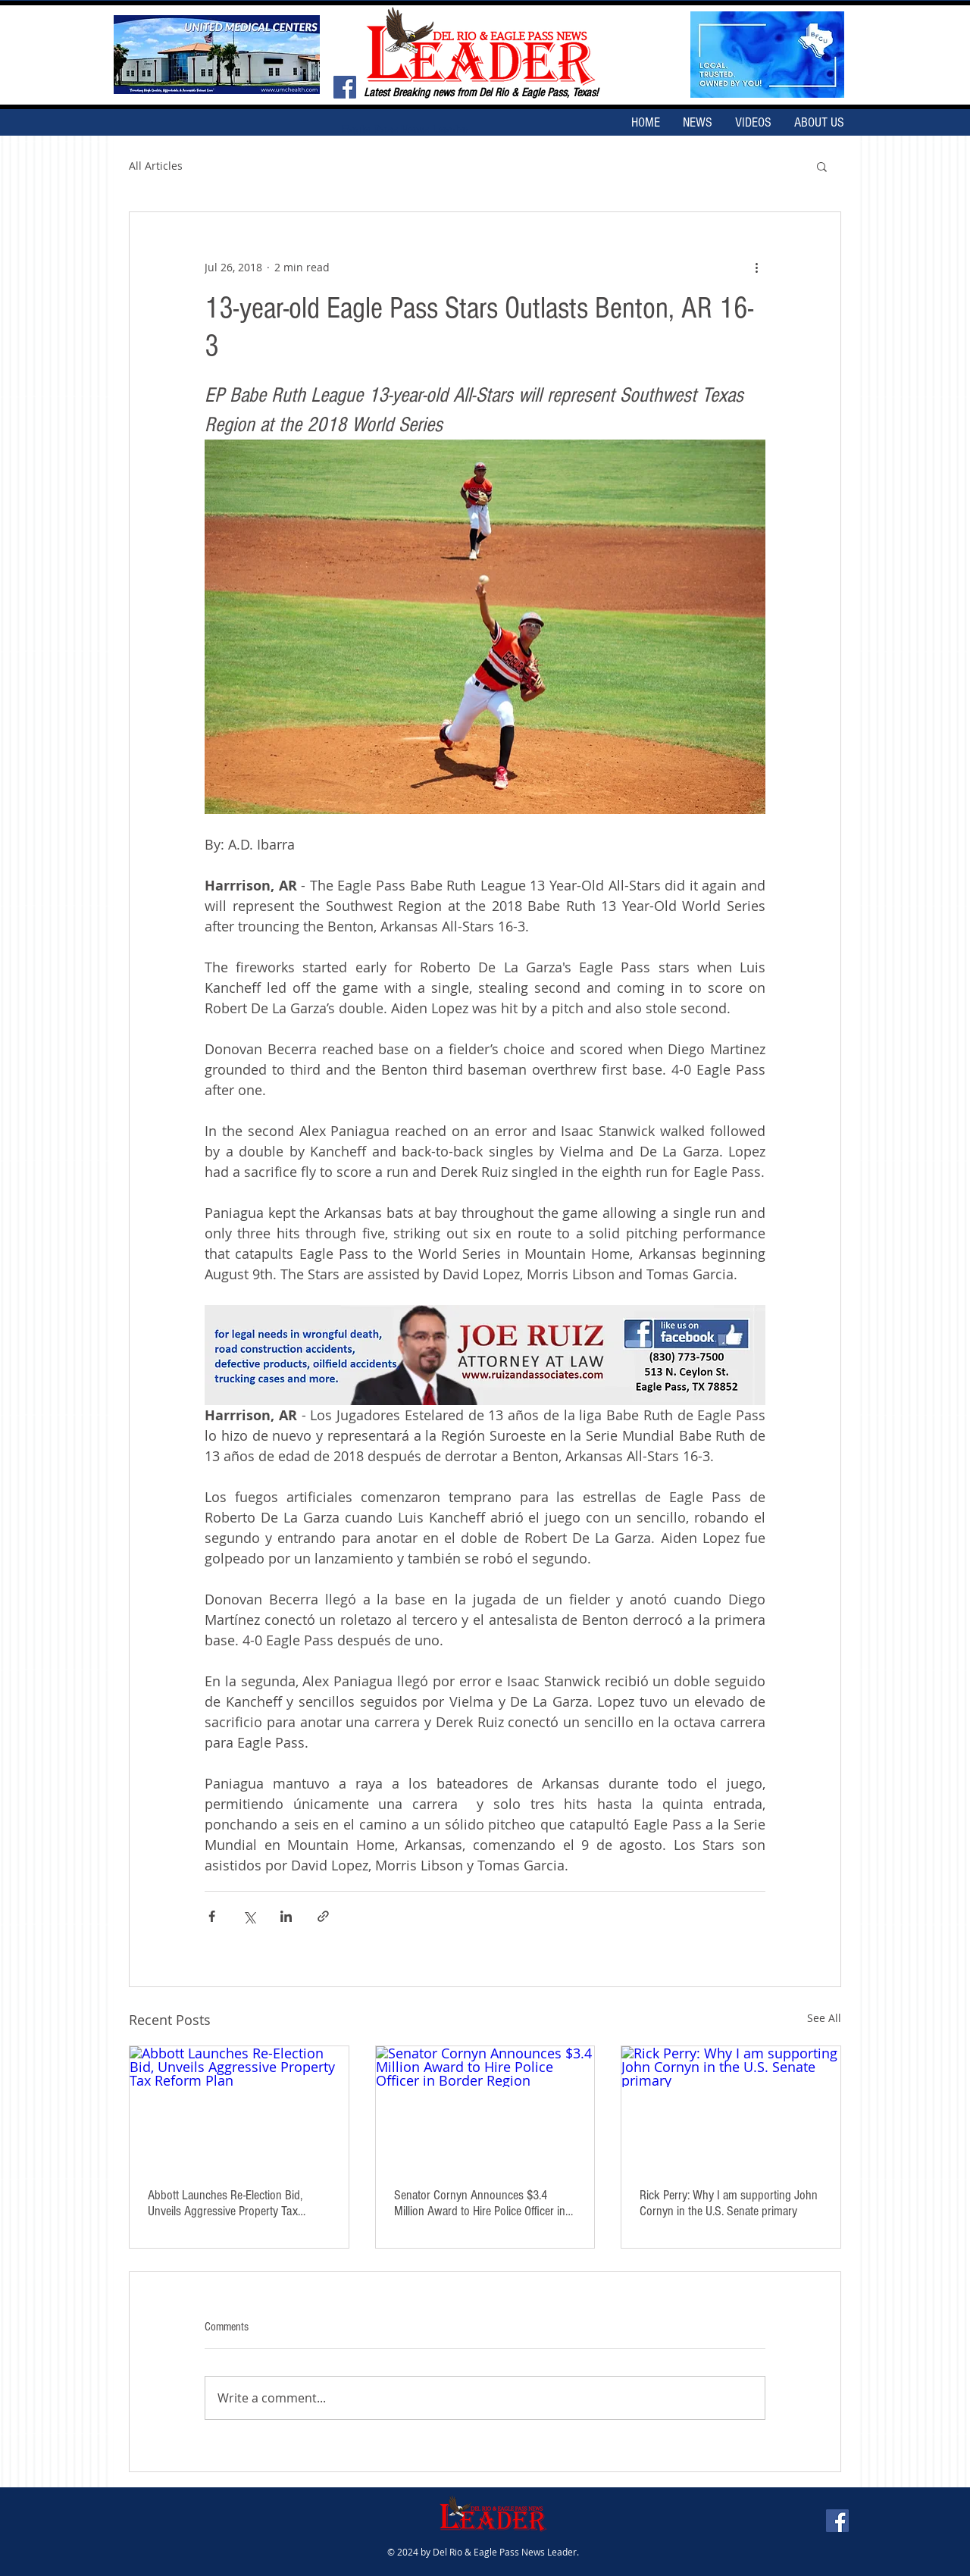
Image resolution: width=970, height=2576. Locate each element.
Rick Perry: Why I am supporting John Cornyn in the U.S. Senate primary (729, 2203)
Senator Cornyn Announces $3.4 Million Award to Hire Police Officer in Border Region (479, 2203)
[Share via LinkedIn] (286, 1916)
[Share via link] (323, 1916)
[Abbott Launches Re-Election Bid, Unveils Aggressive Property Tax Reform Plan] (239, 2107)
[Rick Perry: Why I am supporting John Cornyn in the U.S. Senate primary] (730, 2107)
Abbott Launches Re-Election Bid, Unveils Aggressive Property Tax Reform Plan (225, 2203)
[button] (822, 166)
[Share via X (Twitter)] (249, 1916)
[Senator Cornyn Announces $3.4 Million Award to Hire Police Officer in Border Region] (485, 2107)
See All (824, 2018)
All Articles (156, 165)
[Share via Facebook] (212, 1916)
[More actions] (756, 267)
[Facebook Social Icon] (344, 87)
